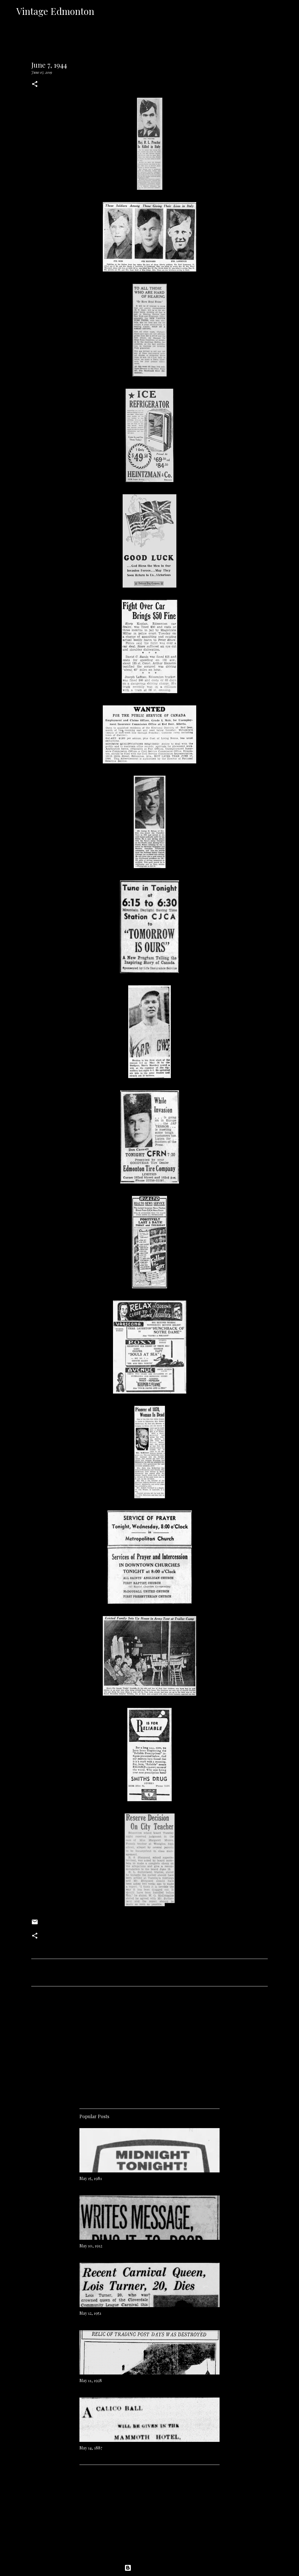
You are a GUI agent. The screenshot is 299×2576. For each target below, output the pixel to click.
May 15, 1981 (90, 2178)
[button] (34, 84)
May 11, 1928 (90, 2380)
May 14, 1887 (90, 2448)
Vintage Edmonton (55, 11)
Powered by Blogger (149, 2567)
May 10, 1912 (90, 2246)
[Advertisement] (149, 2045)
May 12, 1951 (90, 2313)
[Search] (102, 11)
